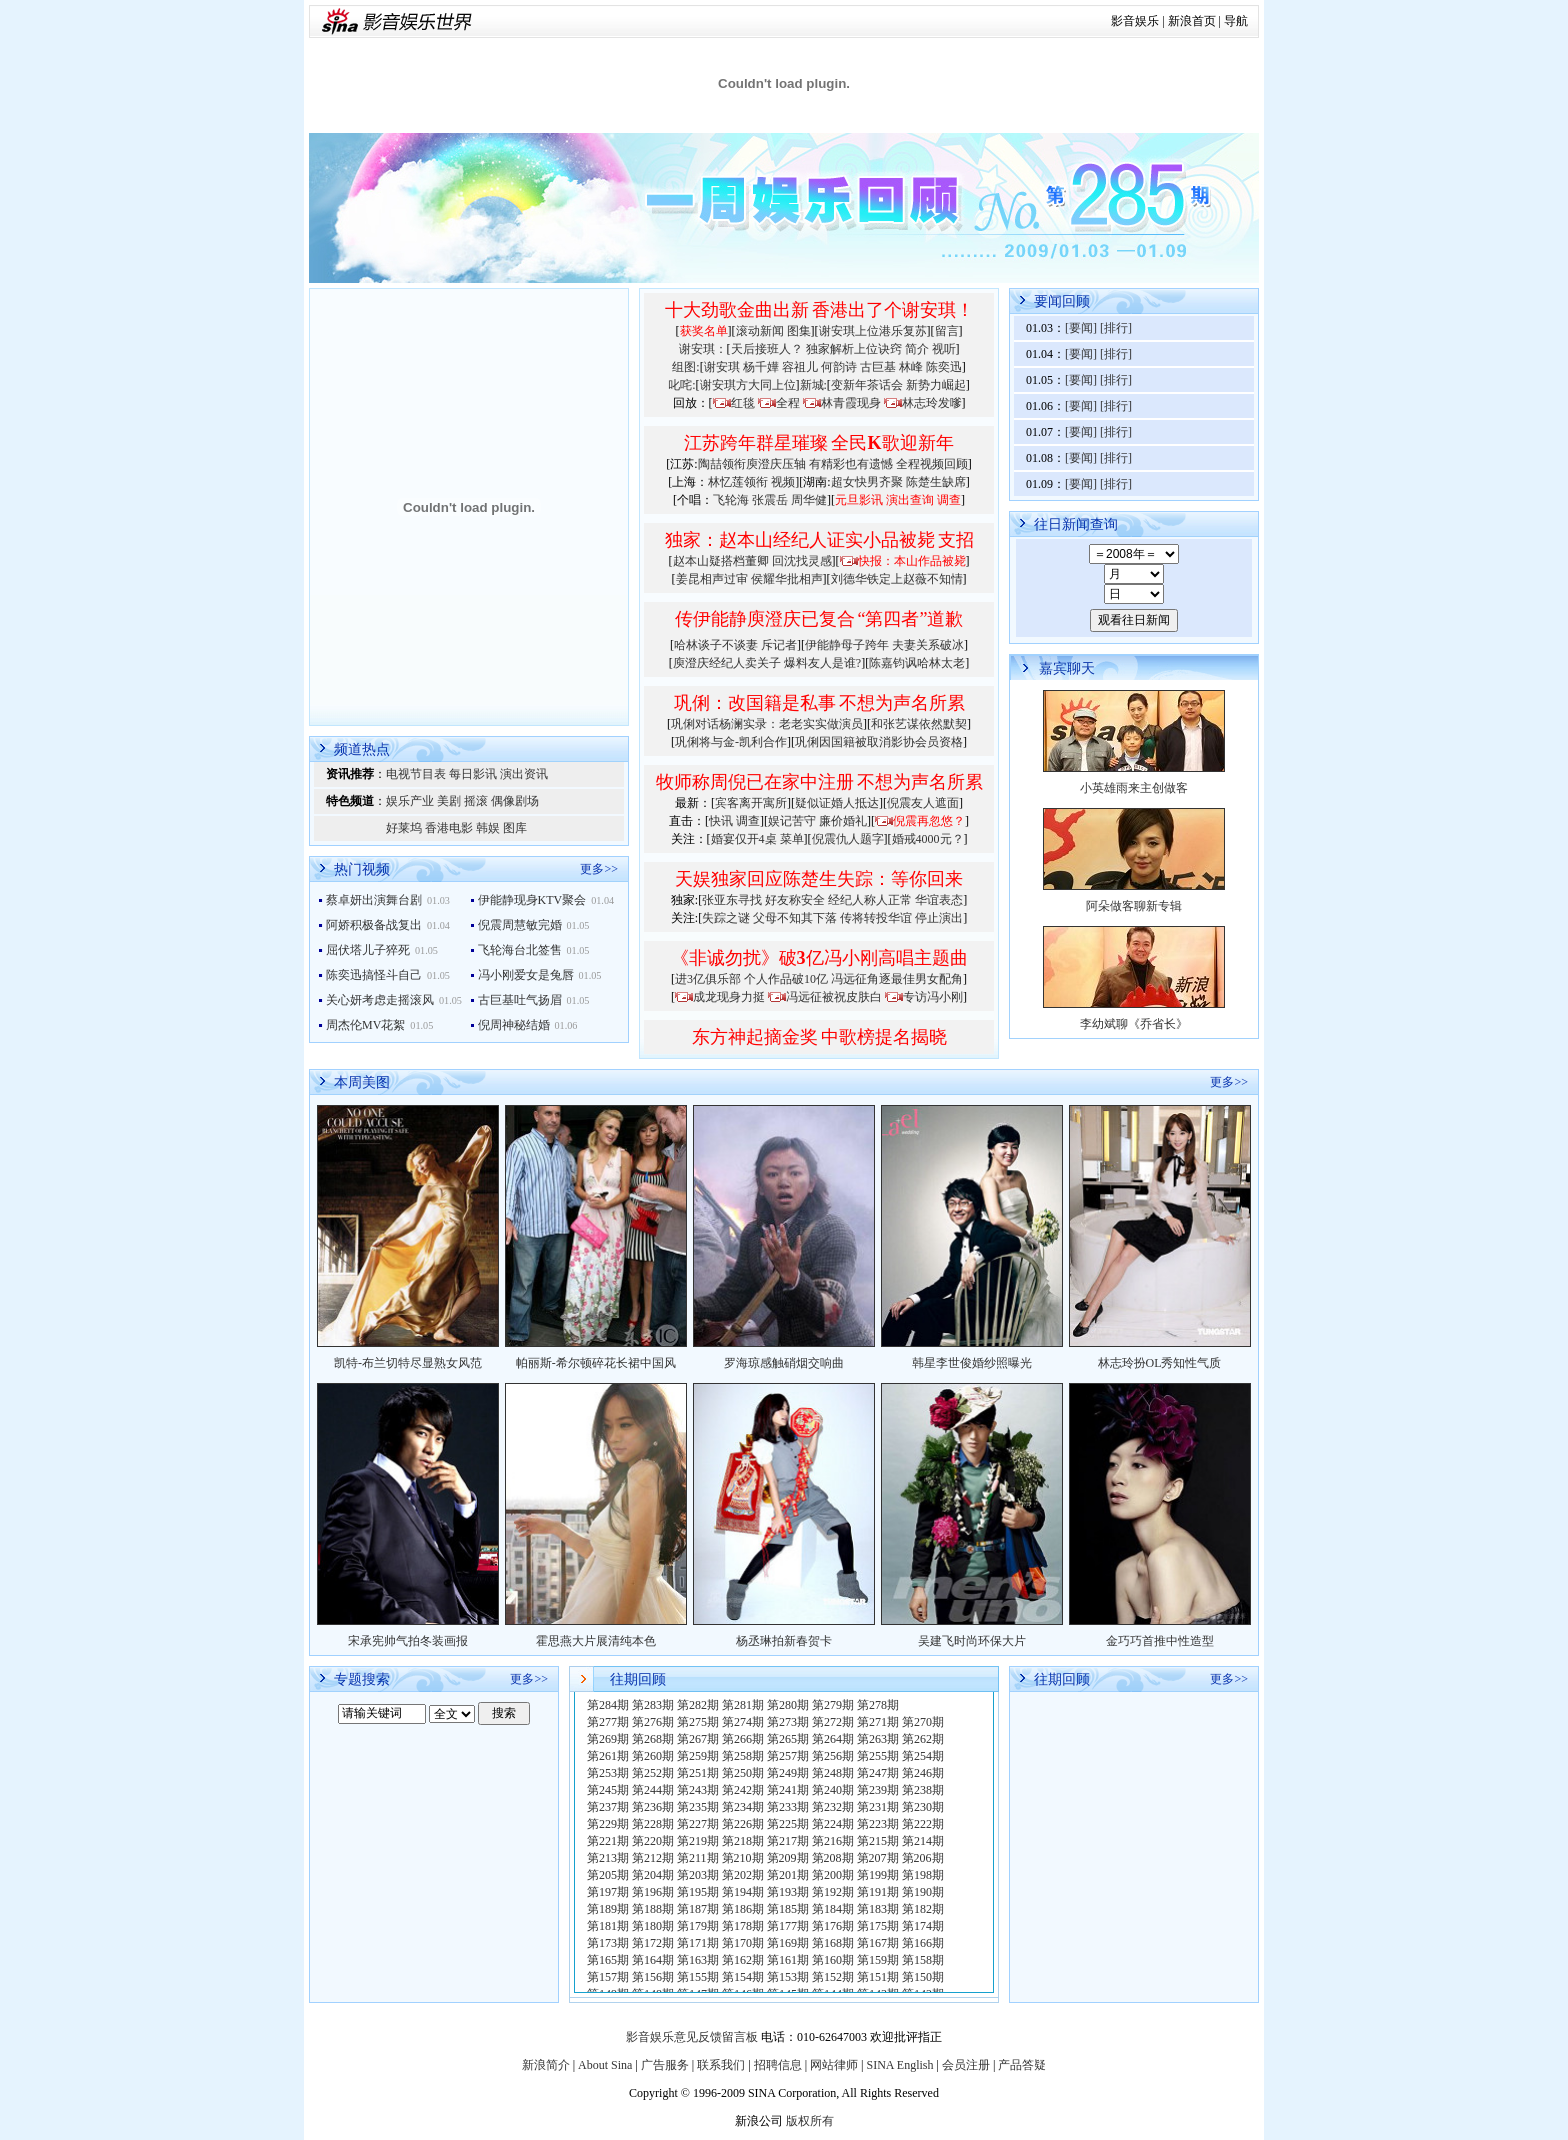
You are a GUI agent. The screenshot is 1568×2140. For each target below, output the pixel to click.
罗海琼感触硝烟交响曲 (784, 1363)
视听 (944, 349)
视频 (783, 482)
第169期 (788, 1943)
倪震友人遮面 (923, 803)
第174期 (923, 1926)
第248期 (833, 1773)
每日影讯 (473, 774)
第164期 (653, 1960)
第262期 (923, 1739)
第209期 (788, 1858)
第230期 (923, 1807)
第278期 (878, 1705)
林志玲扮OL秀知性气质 (1160, 1363)
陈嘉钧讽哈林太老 (917, 663)
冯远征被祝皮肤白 (834, 997)
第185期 (788, 1909)
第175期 (878, 1926)
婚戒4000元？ (928, 839)
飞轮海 (731, 500)
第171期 (698, 1943)
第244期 (653, 1790)
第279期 (833, 1705)
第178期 (743, 1926)
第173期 (608, 1943)
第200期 (833, 1875)
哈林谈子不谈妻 (716, 645)
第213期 (608, 1858)
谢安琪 (722, 367)
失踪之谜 (726, 918)
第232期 (833, 1807)
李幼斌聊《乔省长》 (1134, 1024)
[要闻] (1081, 328)
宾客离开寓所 (751, 803)
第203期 (698, 1875)
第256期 (833, 1756)
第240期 (833, 1790)
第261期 (608, 1756)
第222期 (923, 1824)
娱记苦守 (792, 821)
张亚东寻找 (732, 900)
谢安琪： (703, 349)
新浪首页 (1192, 21)
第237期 (608, 1807)
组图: (685, 367)
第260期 (653, 1756)
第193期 (788, 1892)
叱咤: (681, 385)
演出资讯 (524, 774)
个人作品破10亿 (786, 979)
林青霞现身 (851, 403)
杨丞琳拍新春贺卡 (784, 1641)
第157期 (608, 1977)
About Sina (605, 2065)
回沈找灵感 (802, 561)
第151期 (878, 1977)
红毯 (743, 403)
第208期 (833, 1858)
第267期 (698, 1739)
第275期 (698, 1722)
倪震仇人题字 (848, 839)
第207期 (878, 1858)
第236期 (653, 1807)
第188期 (653, 1909)
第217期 (788, 1841)
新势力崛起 (936, 385)
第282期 (698, 1705)
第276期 (653, 1722)
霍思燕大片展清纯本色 (596, 1641)
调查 (748, 821)
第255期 (878, 1756)
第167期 (878, 1943)
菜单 (792, 839)
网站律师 (834, 2065)
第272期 (833, 1722)
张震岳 (770, 500)
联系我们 (721, 2065)
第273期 (788, 1722)
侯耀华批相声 (787, 579)
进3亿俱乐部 (708, 979)
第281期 (743, 1705)
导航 (1236, 21)
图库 (515, 828)
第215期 (878, 1841)
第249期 (788, 1773)
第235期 (698, 1807)
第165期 (608, 1960)
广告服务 (665, 2065)
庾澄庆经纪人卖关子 (727, 663)
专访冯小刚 (933, 997)
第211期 (698, 1858)
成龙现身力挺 (729, 997)
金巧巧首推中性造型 (1160, 1641)
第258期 (743, 1756)
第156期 (653, 1977)
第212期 (653, 1858)
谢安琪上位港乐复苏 (873, 331)
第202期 (743, 1875)
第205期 (608, 1875)
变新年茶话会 (867, 385)
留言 (947, 331)
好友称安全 (795, 900)
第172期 (653, 1943)
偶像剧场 (515, 801)
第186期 (743, 1909)
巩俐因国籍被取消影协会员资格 (879, 742)
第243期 (698, 1790)
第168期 (833, 1943)
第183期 (878, 1909)
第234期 (743, 1807)
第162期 (743, 1960)
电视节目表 (416, 774)
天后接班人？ (767, 349)
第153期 (788, 1977)
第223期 (878, 1824)
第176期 (833, 1926)
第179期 (698, 1926)
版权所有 (810, 2121)
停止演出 (939, 918)
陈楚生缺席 (936, 482)
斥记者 (779, 645)
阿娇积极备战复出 (374, 925)
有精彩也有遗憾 (851, 464)
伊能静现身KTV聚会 (532, 900)
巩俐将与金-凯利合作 (731, 742)
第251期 (698, 1773)
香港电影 (449, 828)
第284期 (608, 1705)
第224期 (833, 1824)
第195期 (698, 1892)
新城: (813, 385)
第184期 (833, 1909)
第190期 (923, 1892)
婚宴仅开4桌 (744, 839)
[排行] (1116, 328)
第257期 (788, 1756)
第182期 (923, 1909)
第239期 (878, 1790)
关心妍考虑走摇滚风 (380, 1000)
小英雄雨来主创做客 (1134, 788)
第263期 (878, 1739)
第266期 (743, 1739)
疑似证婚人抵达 (837, 803)
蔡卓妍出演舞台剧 (374, 900)
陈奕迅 (944, 367)
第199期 (878, 1875)
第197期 (608, 1892)
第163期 (698, 1960)
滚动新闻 (760, 331)
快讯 (721, 821)
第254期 (923, 1756)
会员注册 (966, 2065)
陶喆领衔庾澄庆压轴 (752, 464)
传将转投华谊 (876, 918)
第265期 (788, 1739)
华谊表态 (939, 900)
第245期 (608, 1790)
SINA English (899, 2065)
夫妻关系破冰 (928, 645)
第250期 (743, 1773)
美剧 (449, 801)
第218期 (743, 1841)
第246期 (923, 1773)
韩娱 (488, 828)
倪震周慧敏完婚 (520, 925)
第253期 (608, 1773)
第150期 (923, 1977)
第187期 (698, 1909)
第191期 (878, 1892)
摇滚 (476, 801)
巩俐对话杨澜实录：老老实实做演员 (767, 724)
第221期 (608, 1841)
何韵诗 (839, 367)
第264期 (833, 1739)
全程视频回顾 (932, 464)
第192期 (833, 1892)
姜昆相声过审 (712, 579)
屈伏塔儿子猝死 (368, 950)
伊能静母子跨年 (847, 645)
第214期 (923, 1841)
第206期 (923, 1858)
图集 (799, 331)
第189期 (608, 1909)
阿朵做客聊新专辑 (1134, 906)
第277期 (608, 1722)
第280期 (788, 1705)
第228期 (653, 1824)
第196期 (653, 1892)
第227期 (698, 1824)
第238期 (923, 1790)
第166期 (923, 1943)
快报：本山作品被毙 (912, 561)
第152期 (833, 1977)
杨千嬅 (761, 367)
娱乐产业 (410, 801)
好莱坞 (404, 828)
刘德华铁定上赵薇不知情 (897, 579)
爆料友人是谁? (822, 663)
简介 (917, 349)
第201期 (788, 1875)
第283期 (653, 1705)
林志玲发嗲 (932, 403)
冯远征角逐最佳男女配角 (897, 979)
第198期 (923, 1875)
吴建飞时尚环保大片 (972, 1641)
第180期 (653, 1926)
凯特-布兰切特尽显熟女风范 (408, 1363)
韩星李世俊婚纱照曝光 (972, 1363)
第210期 (743, 1858)
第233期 (788, 1807)
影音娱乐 (1135, 21)
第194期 (743, 1892)
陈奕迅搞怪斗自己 (374, 975)
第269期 (608, 1739)
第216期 (833, 1841)
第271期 (878, 1722)
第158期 (923, 1960)
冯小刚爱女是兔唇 (526, 975)
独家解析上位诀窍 (854, 349)
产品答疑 (1022, 2065)
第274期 (743, 1722)
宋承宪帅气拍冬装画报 (408, 1641)
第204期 (653, 1875)
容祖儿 (800, 367)
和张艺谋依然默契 (919, 724)
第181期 (608, 1926)
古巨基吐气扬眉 (520, 1000)
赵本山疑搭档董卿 (721, 561)
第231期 (878, 1807)
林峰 (911, 367)
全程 (788, 403)
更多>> (599, 869)
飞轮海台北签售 (520, 950)
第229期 (608, 1824)
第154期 (743, 1977)
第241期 (788, 1790)
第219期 (698, 1841)
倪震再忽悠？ (929, 821)
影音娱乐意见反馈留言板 (692, 2037)
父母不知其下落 (795, 918)
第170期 (743, 1943)
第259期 (698, 1756)
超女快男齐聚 (867, 482)
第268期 (653, 1739)
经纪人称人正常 (870, 900)
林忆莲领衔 (738, 482)
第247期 (878, 1773)
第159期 (878, 1960)
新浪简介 (546, 2065)
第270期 (923, 1722)
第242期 (743, 1790)
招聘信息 (778, 2065)
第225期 (788, 1824)
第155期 (698, 1977)
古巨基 (878, 367)
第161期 (788, 1960)
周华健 (809, 500)
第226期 (743, 1824)
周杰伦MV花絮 (365, 1025)
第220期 (653, 1841)
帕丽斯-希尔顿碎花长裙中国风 (596, 1363)
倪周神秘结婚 (514, 1025)
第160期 (833, 1960)
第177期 (788, 1926)
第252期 (653, 1773)
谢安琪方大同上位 (748, 385)
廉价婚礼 (843, 821)
